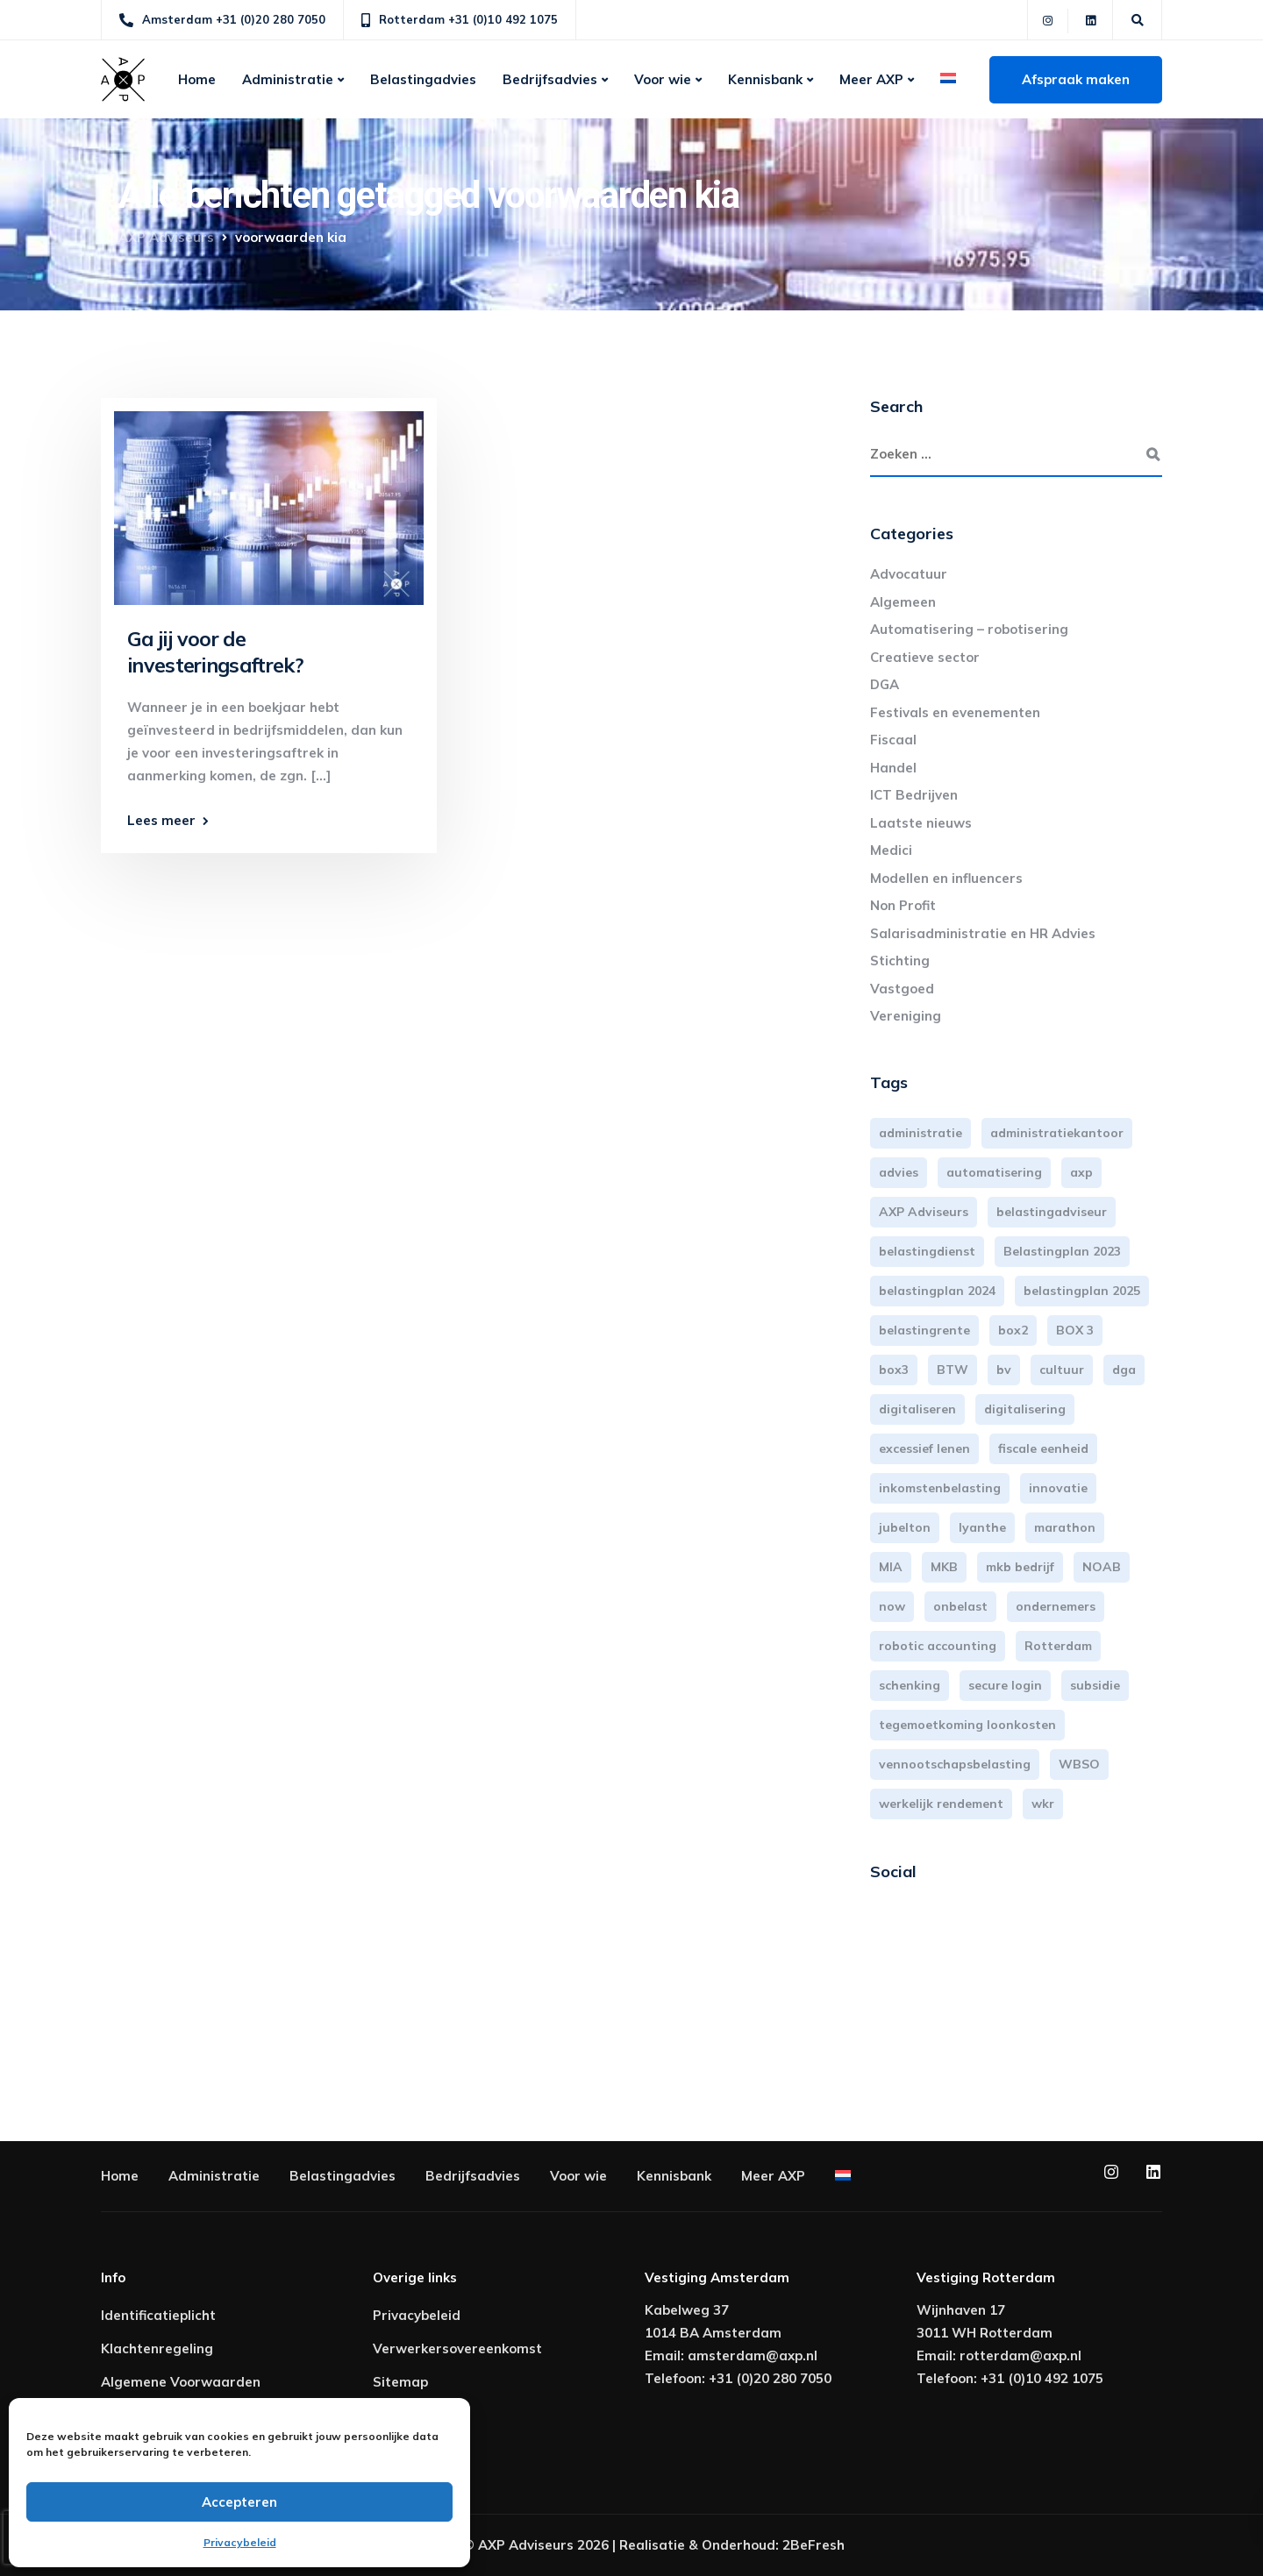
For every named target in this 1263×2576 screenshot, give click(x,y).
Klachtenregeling (157, 2348)
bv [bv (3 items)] (1003, 1369)
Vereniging (905, 1015)
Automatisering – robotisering (969, 629)
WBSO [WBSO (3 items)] (1079, 1764)
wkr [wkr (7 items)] (1042, 1803)
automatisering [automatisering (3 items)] (994, 1172)
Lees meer (161, 820)
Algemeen (903, 602)
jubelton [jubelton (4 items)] (905, 1527)
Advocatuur (908, 574)
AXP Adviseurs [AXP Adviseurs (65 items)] (923, 1212)
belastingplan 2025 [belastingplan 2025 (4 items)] (1082, 1291)
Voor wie (662, 79)
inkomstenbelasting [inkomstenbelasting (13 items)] (940, 1488)
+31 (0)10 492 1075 (1042, 2378)
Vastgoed (902, 988)
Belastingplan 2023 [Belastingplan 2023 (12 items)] (1062, 1251)
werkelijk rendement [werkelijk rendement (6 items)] (941, 1803)
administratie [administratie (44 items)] (920, 1133)
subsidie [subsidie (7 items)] (1095, 1685)
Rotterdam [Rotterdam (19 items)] (1058, 1646)
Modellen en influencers (946, 878)
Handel (893, 767)
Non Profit (903, 905)
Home (197, 79)
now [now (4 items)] (892, 1606)
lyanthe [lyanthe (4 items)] (982, 1527)
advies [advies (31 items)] (898, 1172)
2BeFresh (813, 2545)
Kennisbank (765, 79)
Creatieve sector (925, 657)
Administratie (287, 79)
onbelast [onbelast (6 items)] (960, 1606)
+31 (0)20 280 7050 (770, 2378)
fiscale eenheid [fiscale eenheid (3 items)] (1043, 1448)
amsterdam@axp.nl (752, 2355)
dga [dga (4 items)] (1124, 1369)
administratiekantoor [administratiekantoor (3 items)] (1057, 1133)
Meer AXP (871, 79)
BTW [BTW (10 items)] (952, 1369)
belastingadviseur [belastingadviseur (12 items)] (1051, 1212)
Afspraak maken (1076, 79)
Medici (891, 850)
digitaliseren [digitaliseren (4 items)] (917, 1409)
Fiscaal (893, 739)
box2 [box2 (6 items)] (1013, 1330)
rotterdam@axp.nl (1020, 2355)
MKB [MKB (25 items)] (944, 1567)
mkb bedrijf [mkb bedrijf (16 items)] (1020, 1567)
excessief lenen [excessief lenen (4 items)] (924, 1448)
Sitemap (400, 2381)
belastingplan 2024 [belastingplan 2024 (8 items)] (937, 1291)
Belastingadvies (423, 79)
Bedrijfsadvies (550, 79)
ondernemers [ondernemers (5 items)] (1055, 1606)
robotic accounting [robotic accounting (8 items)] (937, 1646)
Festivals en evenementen (955, 712)
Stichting (900, 960)
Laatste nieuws (921, 823)
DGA (884, 684)
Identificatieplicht (158, 2315)
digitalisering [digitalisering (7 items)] (1025, 1409)
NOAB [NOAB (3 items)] (1101, 1567)
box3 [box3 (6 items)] (894, 1369)
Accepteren (239, 2502)
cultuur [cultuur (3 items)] (1061, 1369)
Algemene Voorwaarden (180, 2381)
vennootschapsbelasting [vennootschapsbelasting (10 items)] (955, 1764)
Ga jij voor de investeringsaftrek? (215, 652)
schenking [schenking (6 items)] (909, 1685)
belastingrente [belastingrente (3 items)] (924, 1330)
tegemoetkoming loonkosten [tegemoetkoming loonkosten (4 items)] (967, 1725)
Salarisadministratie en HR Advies (982, 933)
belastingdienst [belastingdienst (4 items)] (927, 1251)
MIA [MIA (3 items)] (891, 1567)
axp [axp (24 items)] (1081, 1172)
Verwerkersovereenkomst (457, 2348)
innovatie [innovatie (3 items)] (1058, 1488)
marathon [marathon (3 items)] (1064, 1527)
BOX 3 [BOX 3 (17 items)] (1075, 1330)
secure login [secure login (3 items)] (1005, 1685)
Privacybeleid (239, 2542)
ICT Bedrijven (914, 794)
